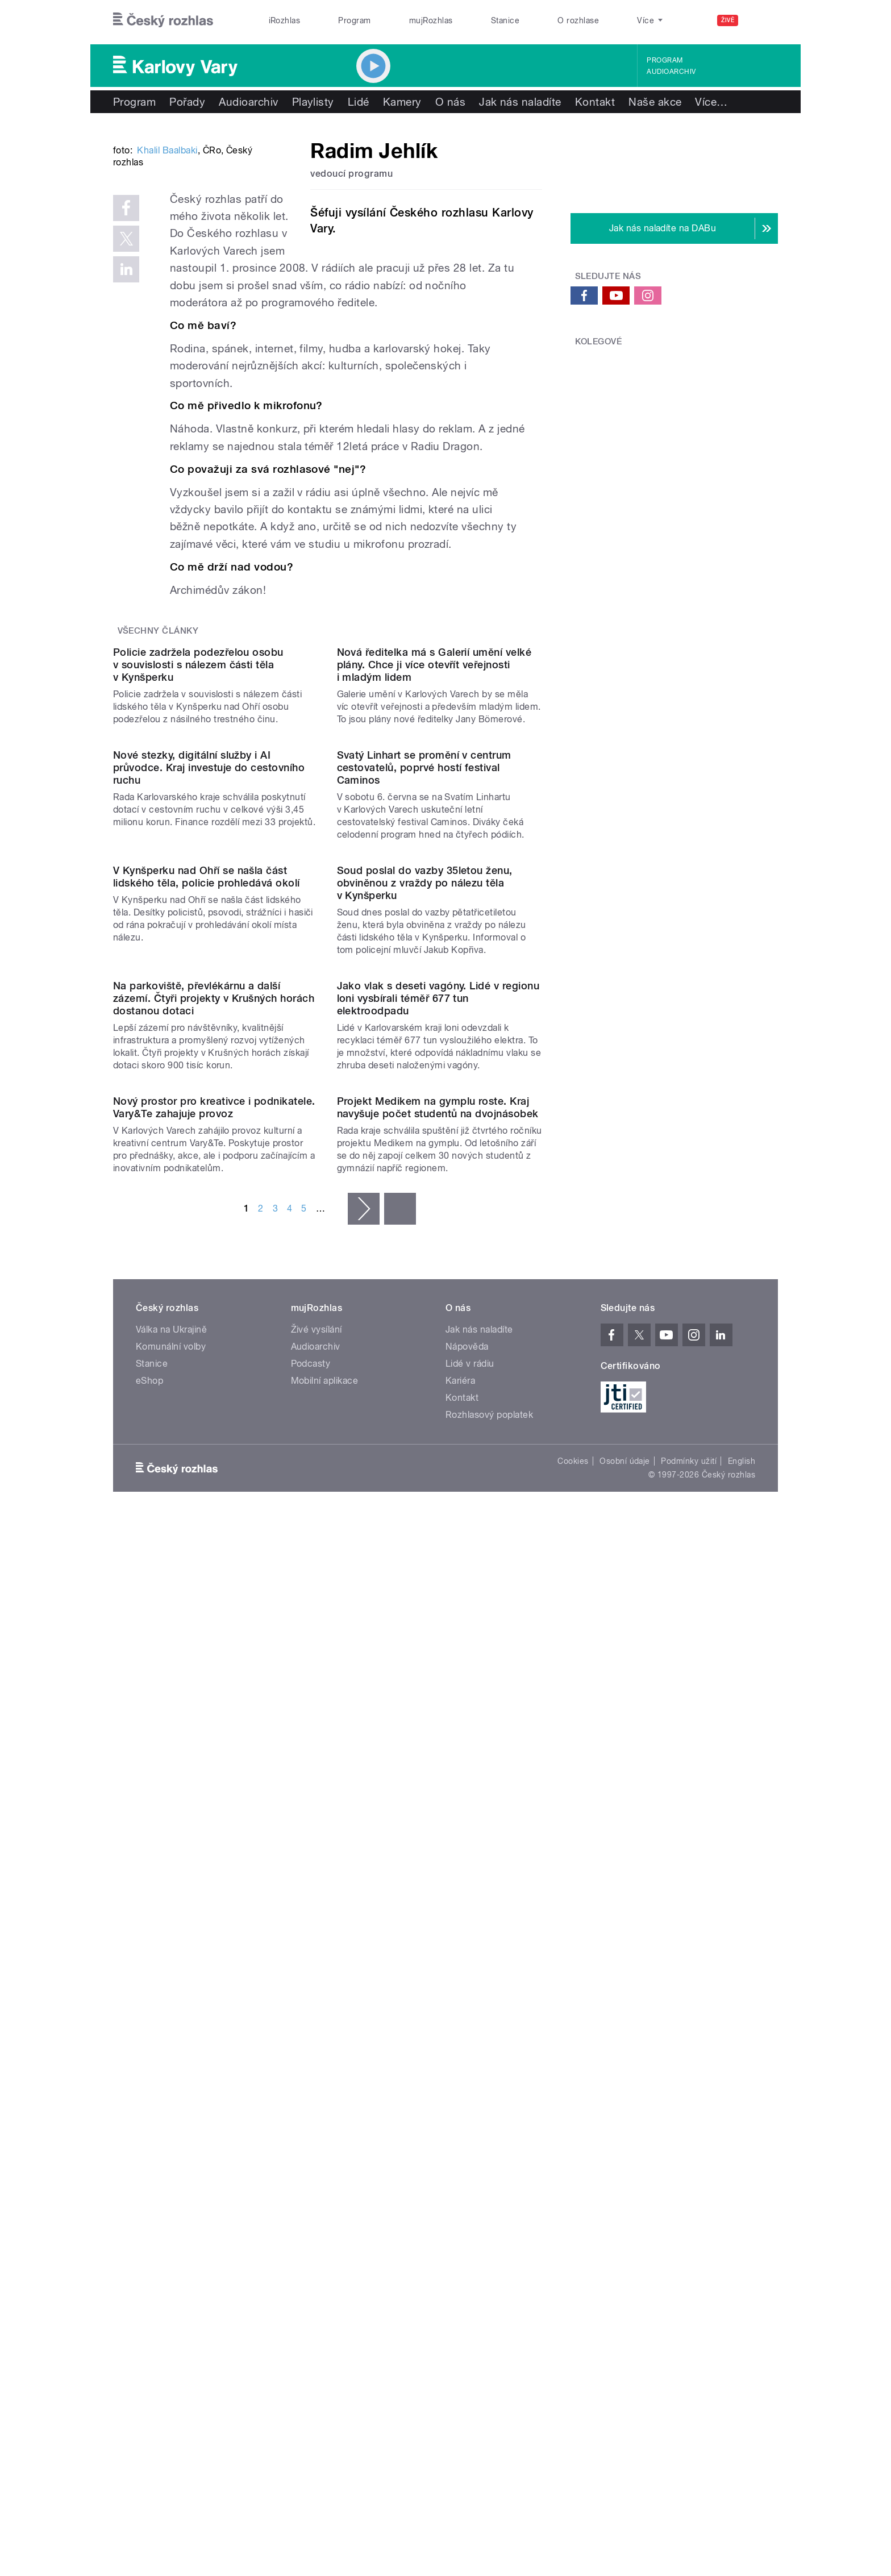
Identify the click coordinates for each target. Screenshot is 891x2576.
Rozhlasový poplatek (489, 2112)
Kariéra (460, 2078)
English (741, 2158)
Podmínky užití (689, 2158)
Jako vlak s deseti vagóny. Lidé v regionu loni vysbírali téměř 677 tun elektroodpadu (438, 1580)
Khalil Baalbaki (167, 322)
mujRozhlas (431, 20)
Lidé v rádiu (470, 2060)
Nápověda (467, 2043)
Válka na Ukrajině (171, 2026)
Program (354, 20)
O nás (450, 101)
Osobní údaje (624, 2158)
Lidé (358, 101)
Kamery (402, 101)
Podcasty (311, 2060)
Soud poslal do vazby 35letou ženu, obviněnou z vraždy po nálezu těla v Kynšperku (425, 1349)
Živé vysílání (316, 2026)
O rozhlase (578, 20)
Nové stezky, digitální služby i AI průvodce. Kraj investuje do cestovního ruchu (209, 1118)
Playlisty (313, 101)
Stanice (505, 20)
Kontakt (595, 101)
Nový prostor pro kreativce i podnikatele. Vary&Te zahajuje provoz (214, 1804)
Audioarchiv (671, 72)
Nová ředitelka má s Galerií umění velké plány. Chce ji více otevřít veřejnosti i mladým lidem (434, 899)
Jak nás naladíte (520, 101)
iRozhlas (285, 20)
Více (711, 101)
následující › (364, 1906)
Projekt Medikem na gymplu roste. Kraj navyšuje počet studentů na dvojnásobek (438, 1804)
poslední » (400, 1906)
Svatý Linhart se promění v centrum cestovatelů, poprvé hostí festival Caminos (424, 1118)
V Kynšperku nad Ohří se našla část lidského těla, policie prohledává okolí (206, 1343)
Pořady (187, 101)
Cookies (572, 2158)
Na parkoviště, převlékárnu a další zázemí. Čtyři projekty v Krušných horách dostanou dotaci (213, 1580)
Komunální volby (171, 2043)
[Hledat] (762, 20)
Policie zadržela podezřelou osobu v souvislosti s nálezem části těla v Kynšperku (198, 899)
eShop (149, 2078)
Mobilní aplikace (325, 2078)
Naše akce (654, 101)
